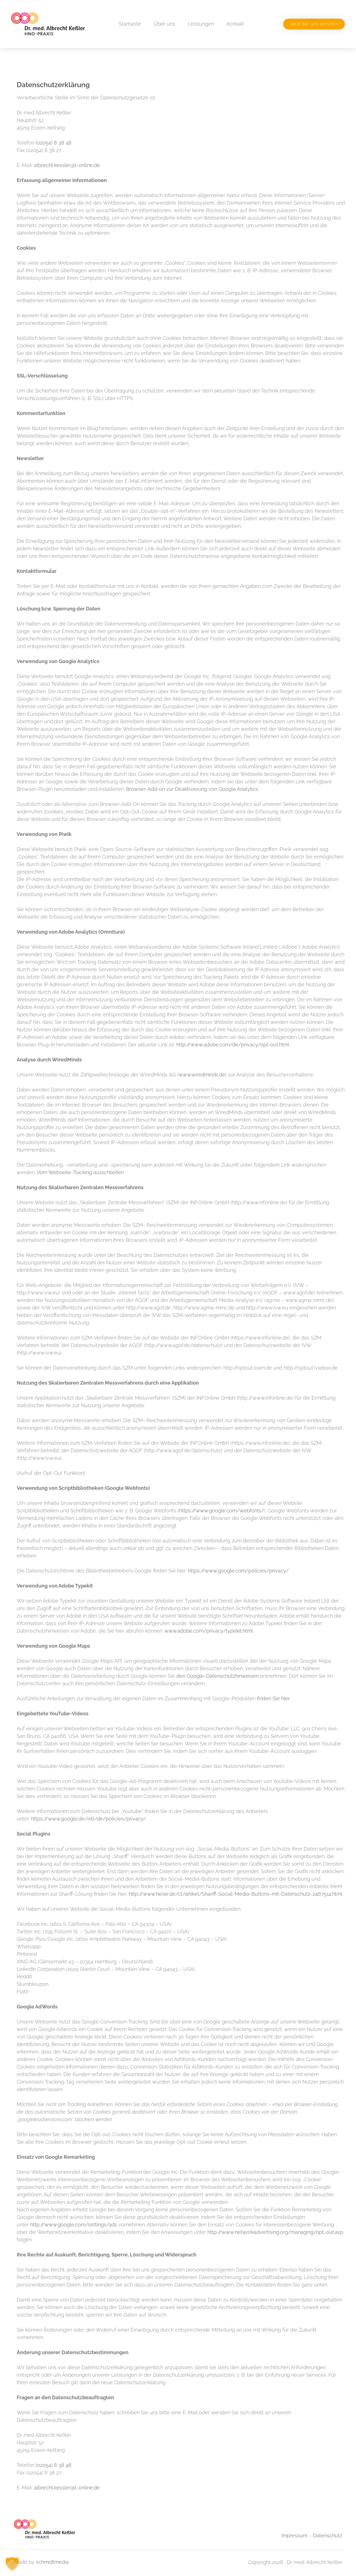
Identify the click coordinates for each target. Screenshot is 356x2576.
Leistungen (201, 24)
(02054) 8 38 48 (53, 143)
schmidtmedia (52, 2562)
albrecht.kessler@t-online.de (67, 165)
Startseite (130, 24)
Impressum (294, 2535)
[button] (12, 2564)
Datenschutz (327, 2535)
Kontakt (235, 24)
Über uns (164, 24)
